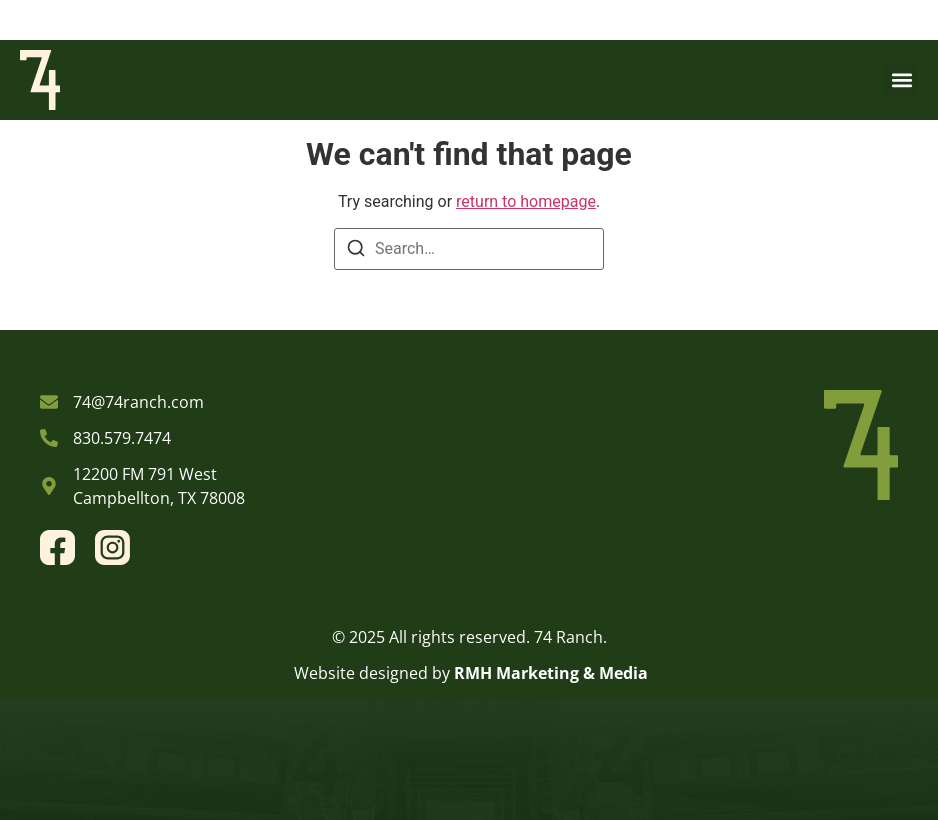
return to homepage (526, 201)
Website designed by (372, 673)
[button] (901, 79)
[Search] (356, 251)
